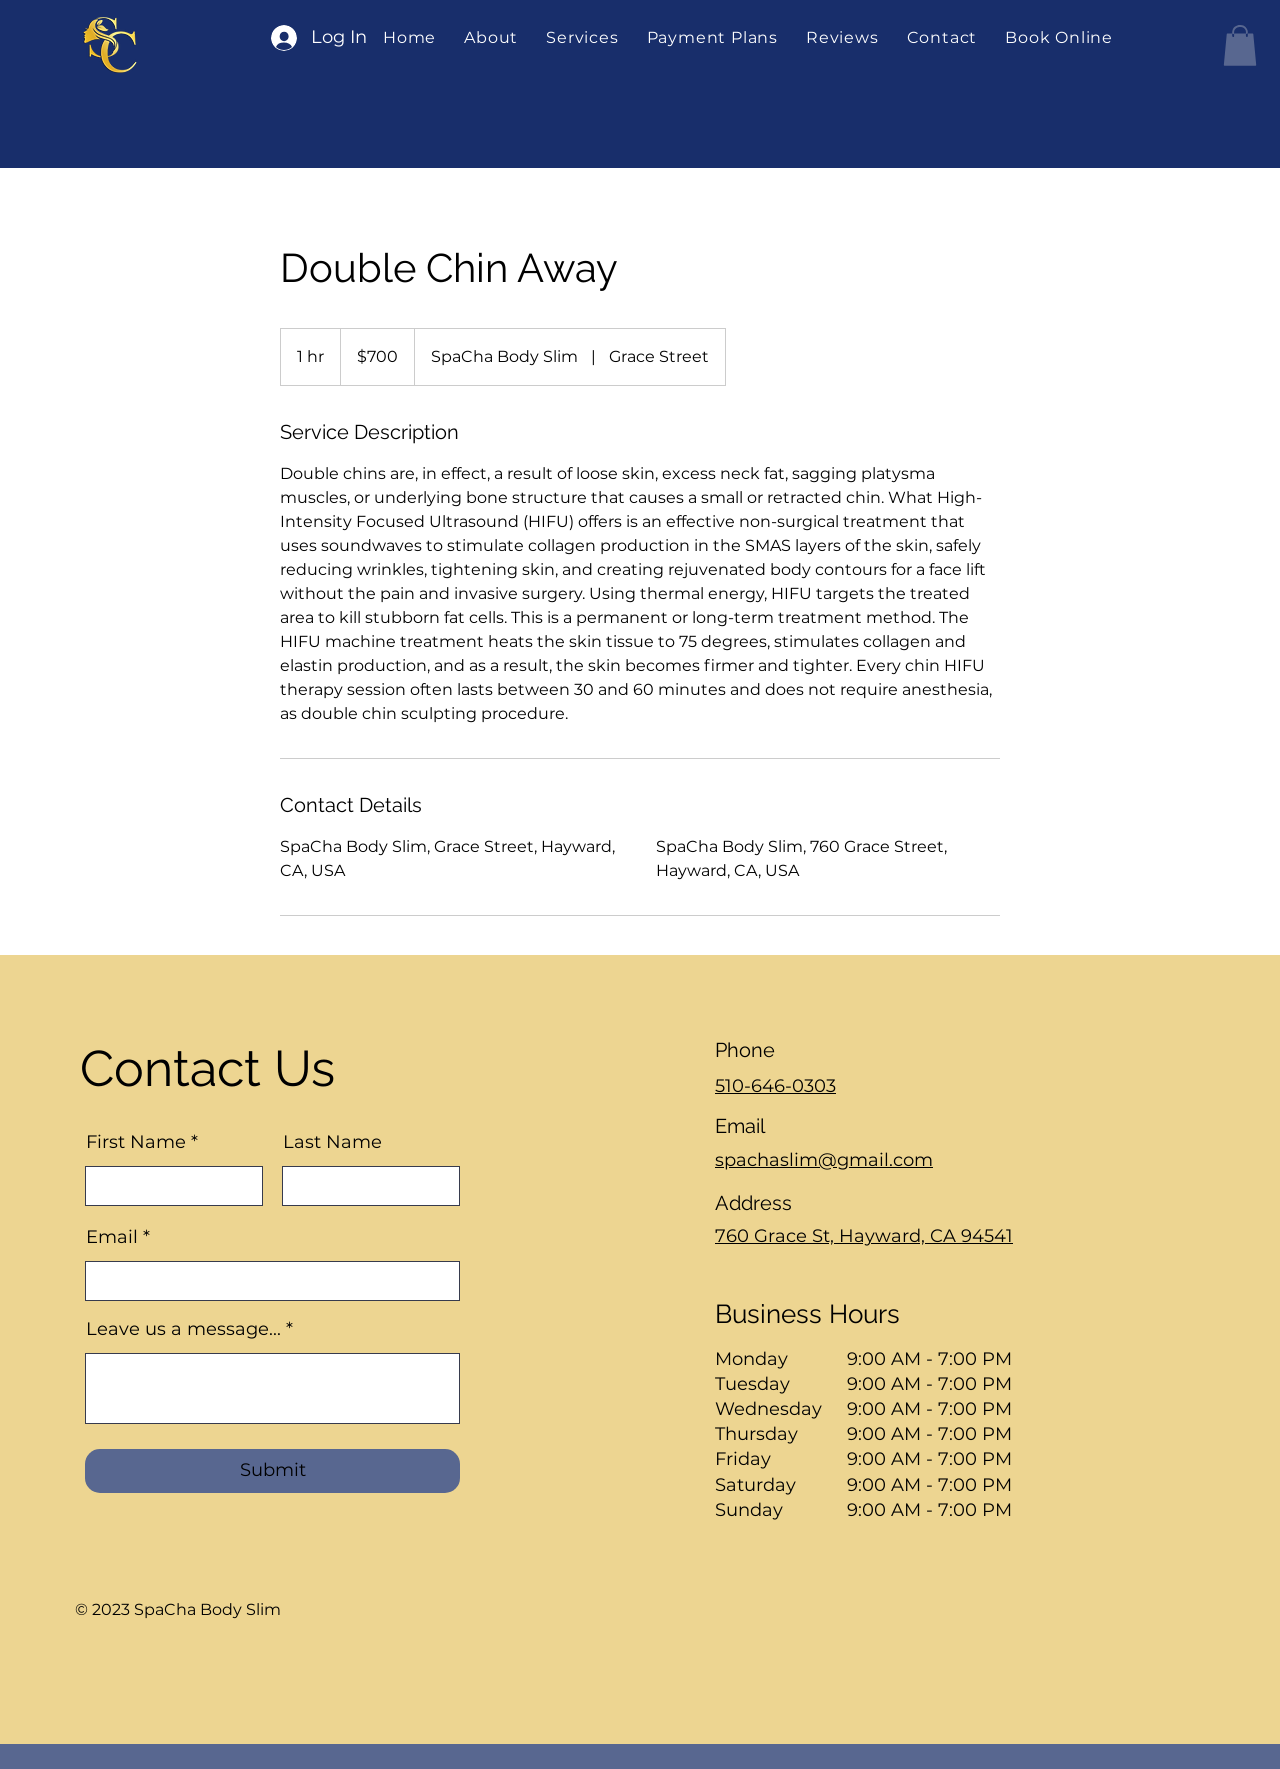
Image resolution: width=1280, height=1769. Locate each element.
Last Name (332, 1142)
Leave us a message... (183, 1329)
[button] (582, 37)
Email (112, 1237)
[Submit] (272, 1471)
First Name (136, 1142)
